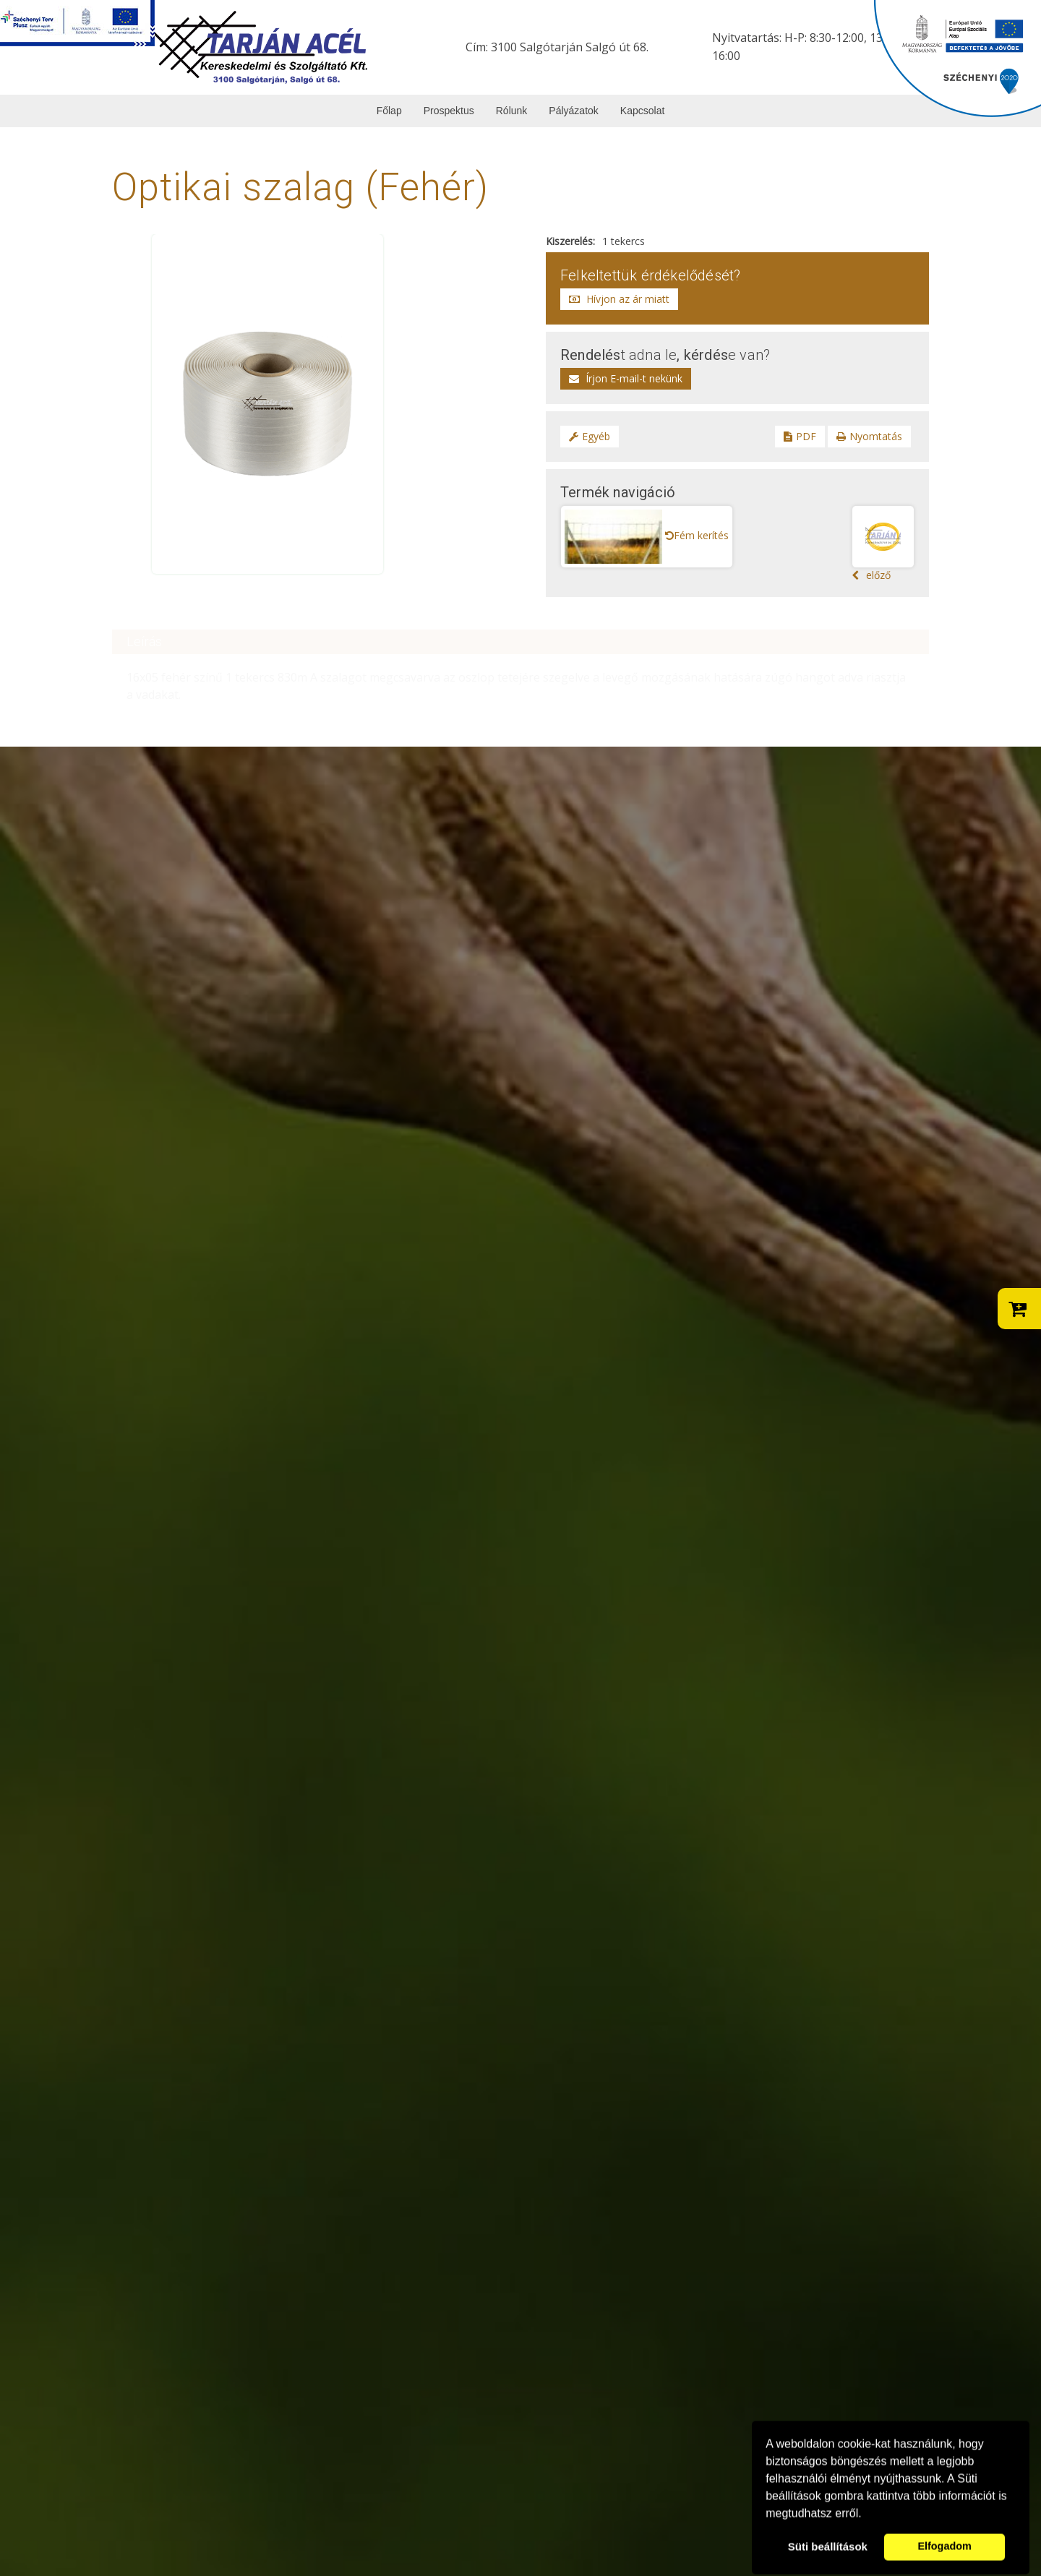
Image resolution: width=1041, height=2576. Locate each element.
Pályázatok (573, 110)
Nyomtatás (869, 436)
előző (883, 543)
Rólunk (512, 110)
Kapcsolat (642, 110)
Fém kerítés (697, 535)
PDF (800, 436)
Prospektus (449, 110)
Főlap (389, 110)
